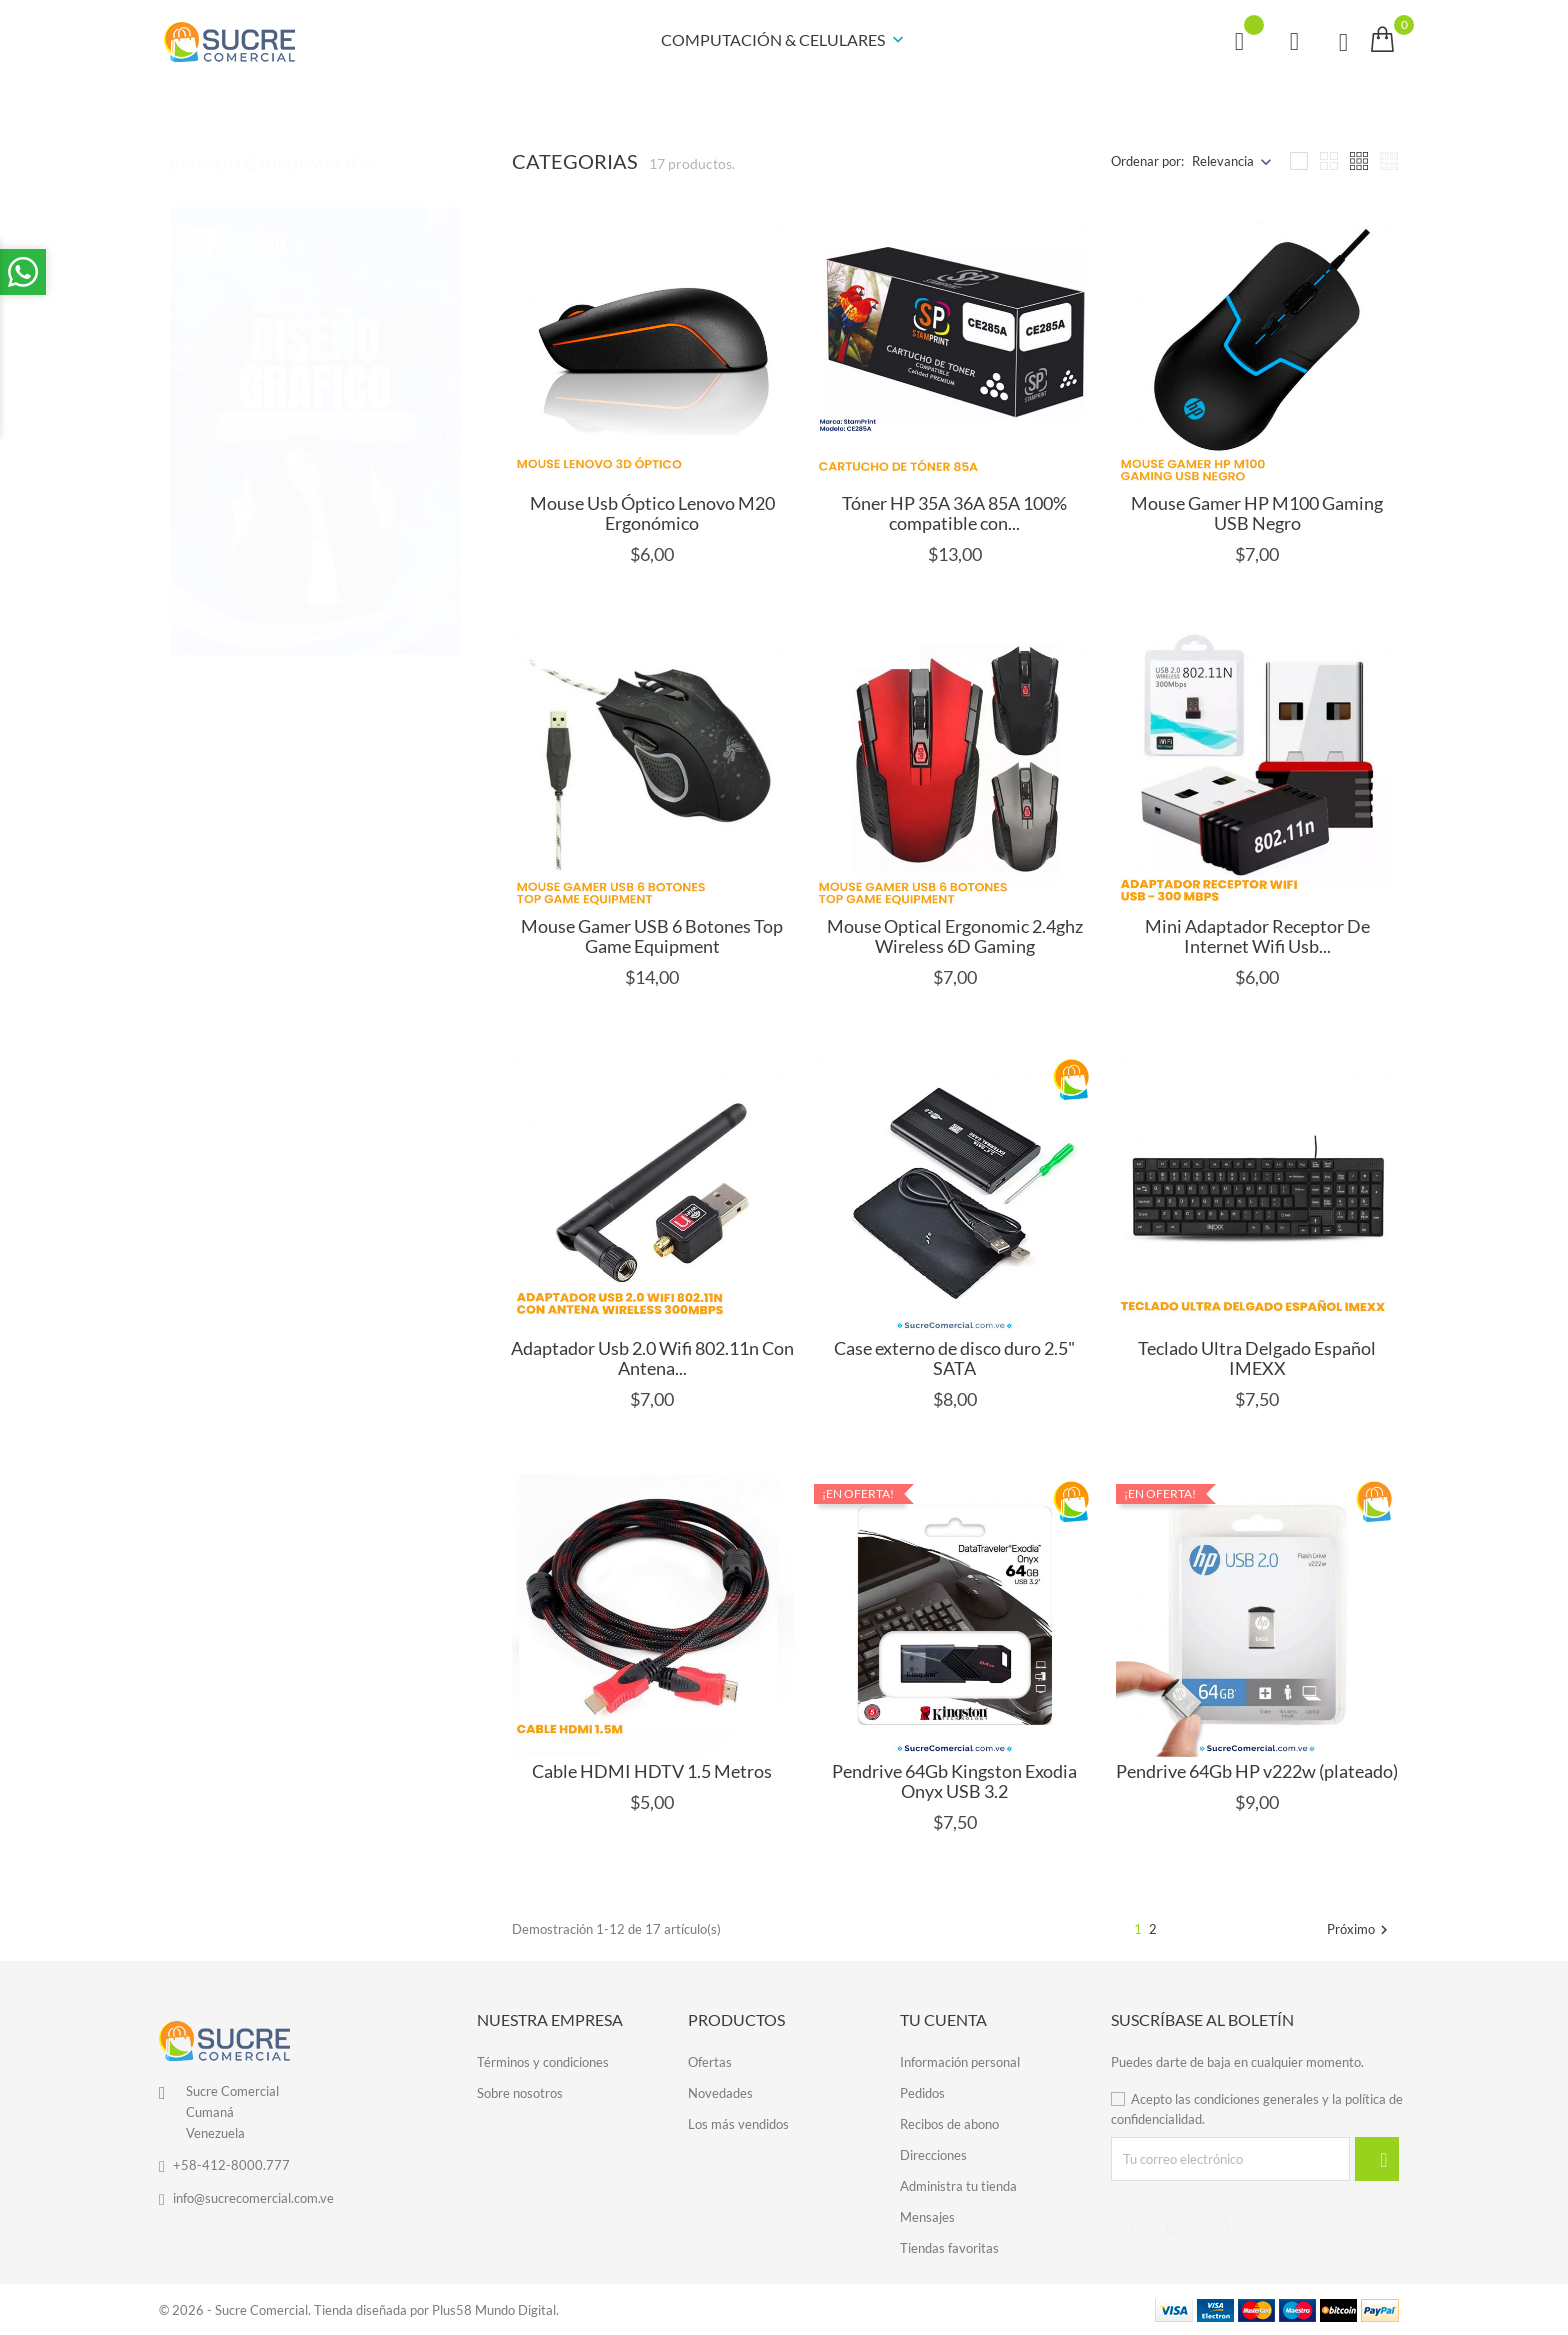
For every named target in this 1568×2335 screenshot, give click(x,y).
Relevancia (1223, 161)
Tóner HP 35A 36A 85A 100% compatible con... (954, 513)
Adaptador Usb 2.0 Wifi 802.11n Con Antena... (652, 1358)
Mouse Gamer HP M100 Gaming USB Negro (1257, 513)
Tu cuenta (943, 2019)
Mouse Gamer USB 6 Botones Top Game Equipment (652, 936)
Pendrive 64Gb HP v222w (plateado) (1257, 1771)
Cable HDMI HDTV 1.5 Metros (652, 1771)
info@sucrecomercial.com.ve (253, 2198)
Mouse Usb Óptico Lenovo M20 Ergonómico (652, 513)
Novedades (720, 2093)
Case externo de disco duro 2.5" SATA (954, 1358)
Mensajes (927, 2217)
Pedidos (922, 2093)
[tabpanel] (315, 411)
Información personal (960, 2062)
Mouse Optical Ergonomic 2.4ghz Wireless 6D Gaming (955, 936)
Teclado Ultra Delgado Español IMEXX (1257, 1358)
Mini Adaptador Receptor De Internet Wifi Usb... (1257, 936)
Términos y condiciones (543, 2062)
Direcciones (933, 2155)
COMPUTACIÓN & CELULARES (784, 41)
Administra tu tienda (958, 2186)
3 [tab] (449, 446)
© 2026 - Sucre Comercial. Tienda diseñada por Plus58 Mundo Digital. (359, 2310)
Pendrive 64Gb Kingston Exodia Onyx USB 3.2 (954, 1781)
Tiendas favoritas (949, 2248)
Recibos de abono (949, 2124)
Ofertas (710, 2062)
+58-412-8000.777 (231, 2165)
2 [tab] (449, 408)
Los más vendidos (738, 2124)
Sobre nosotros (520, 2093)
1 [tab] (449, 370)
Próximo (1360, 1930)
